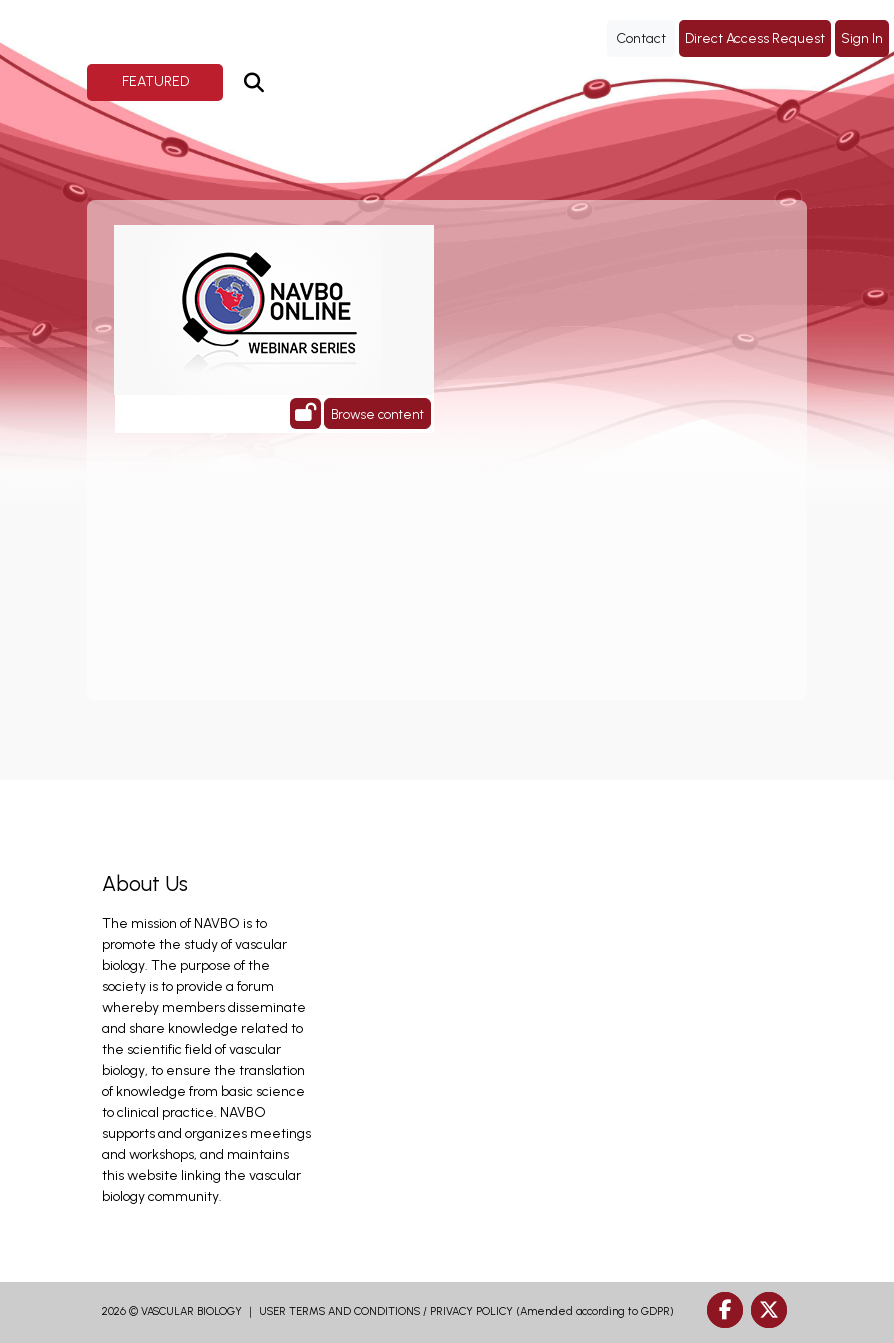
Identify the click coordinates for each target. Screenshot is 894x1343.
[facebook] (725, 1310)
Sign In (862, 38)
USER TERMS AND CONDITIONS (339, 1311)
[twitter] (769, 1310)
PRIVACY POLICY (471, 1311)
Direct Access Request (755, 38)
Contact (641, 38)
